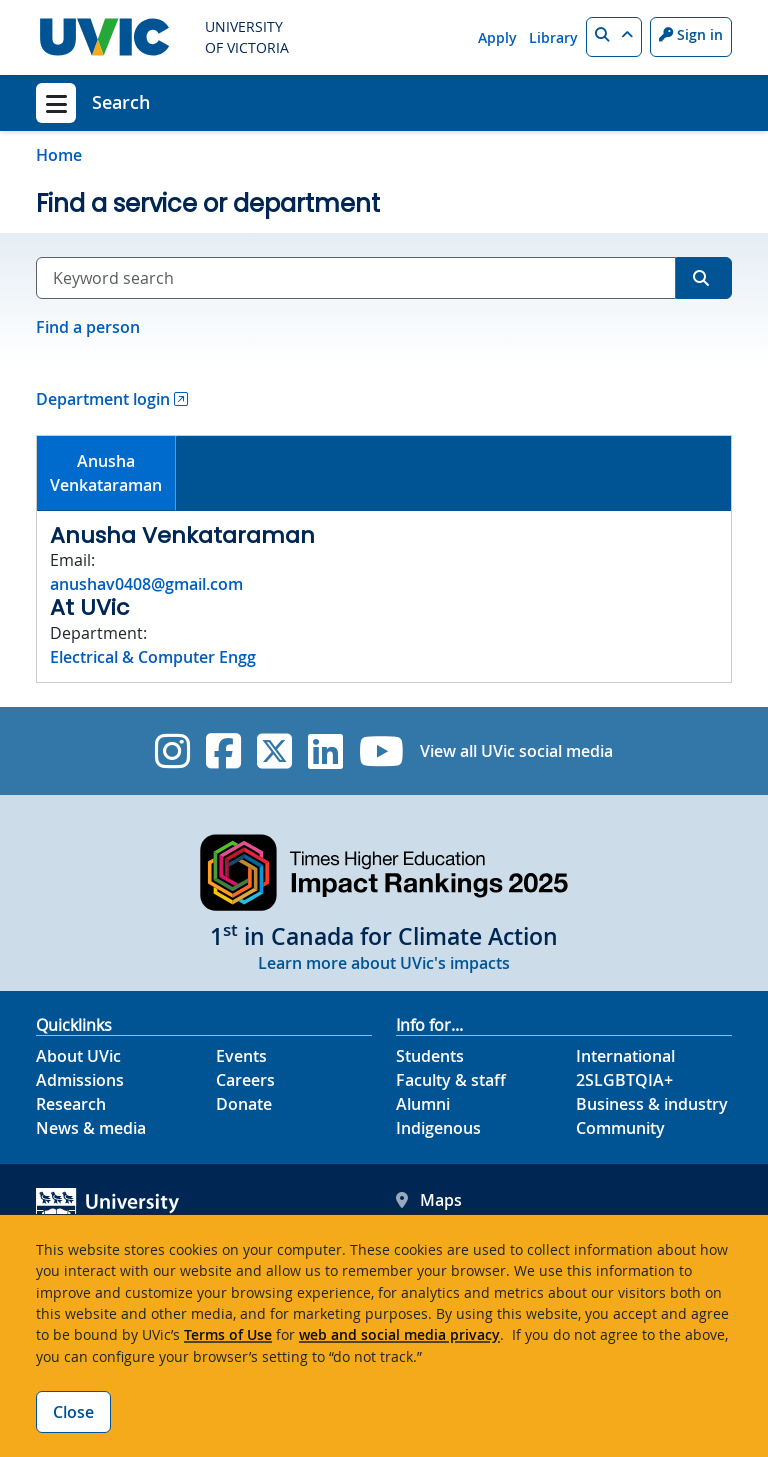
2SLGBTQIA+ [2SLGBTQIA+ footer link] (624, 1080)
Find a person (88, 327)
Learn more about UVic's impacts (384, 963)
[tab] (106, 473)
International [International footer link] (625, 1056)
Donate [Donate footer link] (244, 1104)
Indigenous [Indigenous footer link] (438, 1128)
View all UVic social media (516, 751)
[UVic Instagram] (172, 751)
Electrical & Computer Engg (153, 657)
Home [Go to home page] (59, 155)
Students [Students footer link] (430, 1056)
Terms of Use (228, 1334)
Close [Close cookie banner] (73, 1412)
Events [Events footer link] (241, 1056)
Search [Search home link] (121, 102)
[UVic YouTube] (381, 751)
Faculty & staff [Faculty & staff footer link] (451, 1080)
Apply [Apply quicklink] (497, 37)
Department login (103, 399)
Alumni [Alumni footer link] (423, 1104)
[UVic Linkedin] (325, 751)
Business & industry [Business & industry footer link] (652, 1104)
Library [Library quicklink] (553, 37)
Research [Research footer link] (71, 1104)
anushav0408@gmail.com (146, 584)
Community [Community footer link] (620, 1128)
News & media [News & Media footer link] (91, 1128)
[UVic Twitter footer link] (274, 751)
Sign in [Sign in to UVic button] (691, 34)
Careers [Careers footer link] (245, 1080)
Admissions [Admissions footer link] (80, 1080)
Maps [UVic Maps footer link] (429, 1200)
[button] (614, 37)
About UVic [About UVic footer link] (78, 1056)
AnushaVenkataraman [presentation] (106, 473)
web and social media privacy (399, 1334)
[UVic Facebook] (223, 751)
